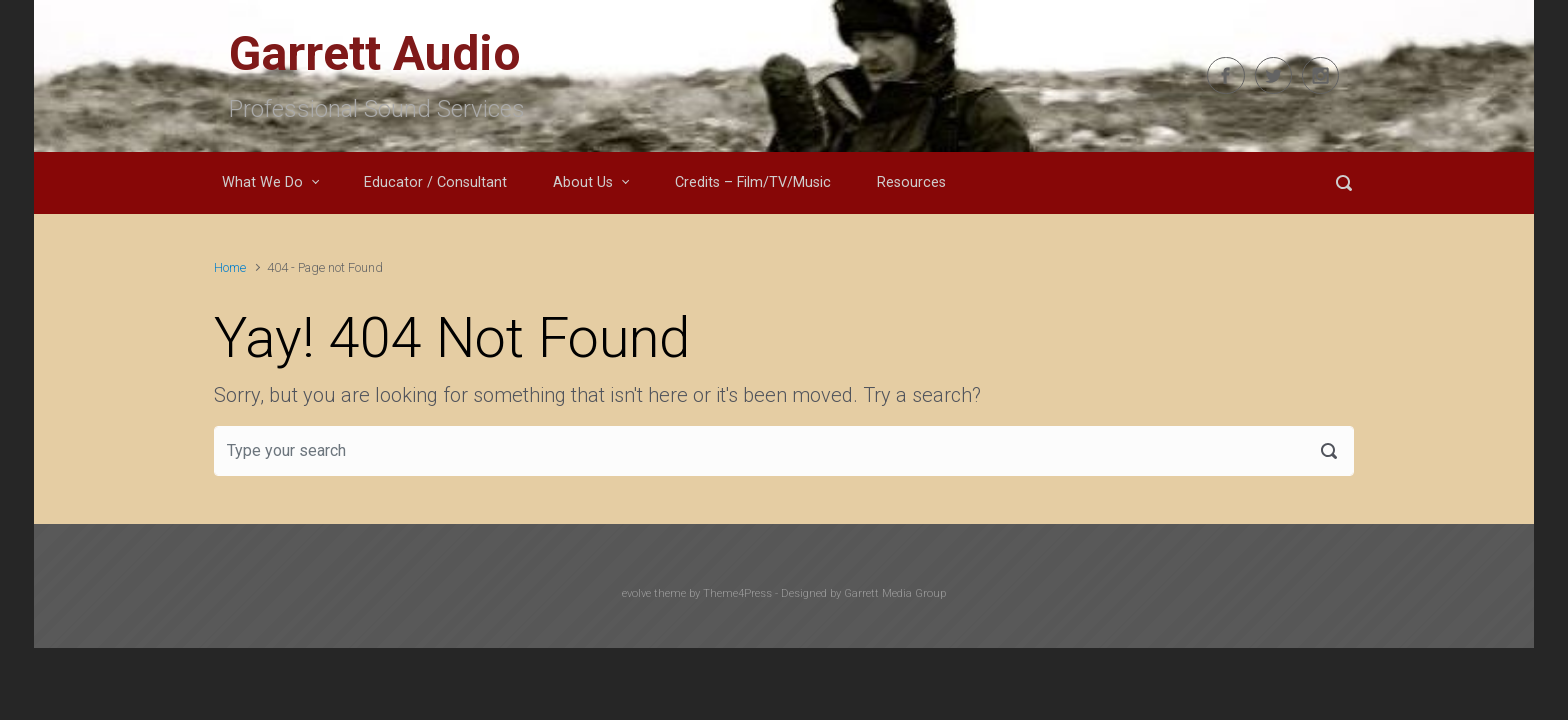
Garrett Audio (375, 53)
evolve (636, 593)
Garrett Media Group (895, 593)
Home (230, 267)
